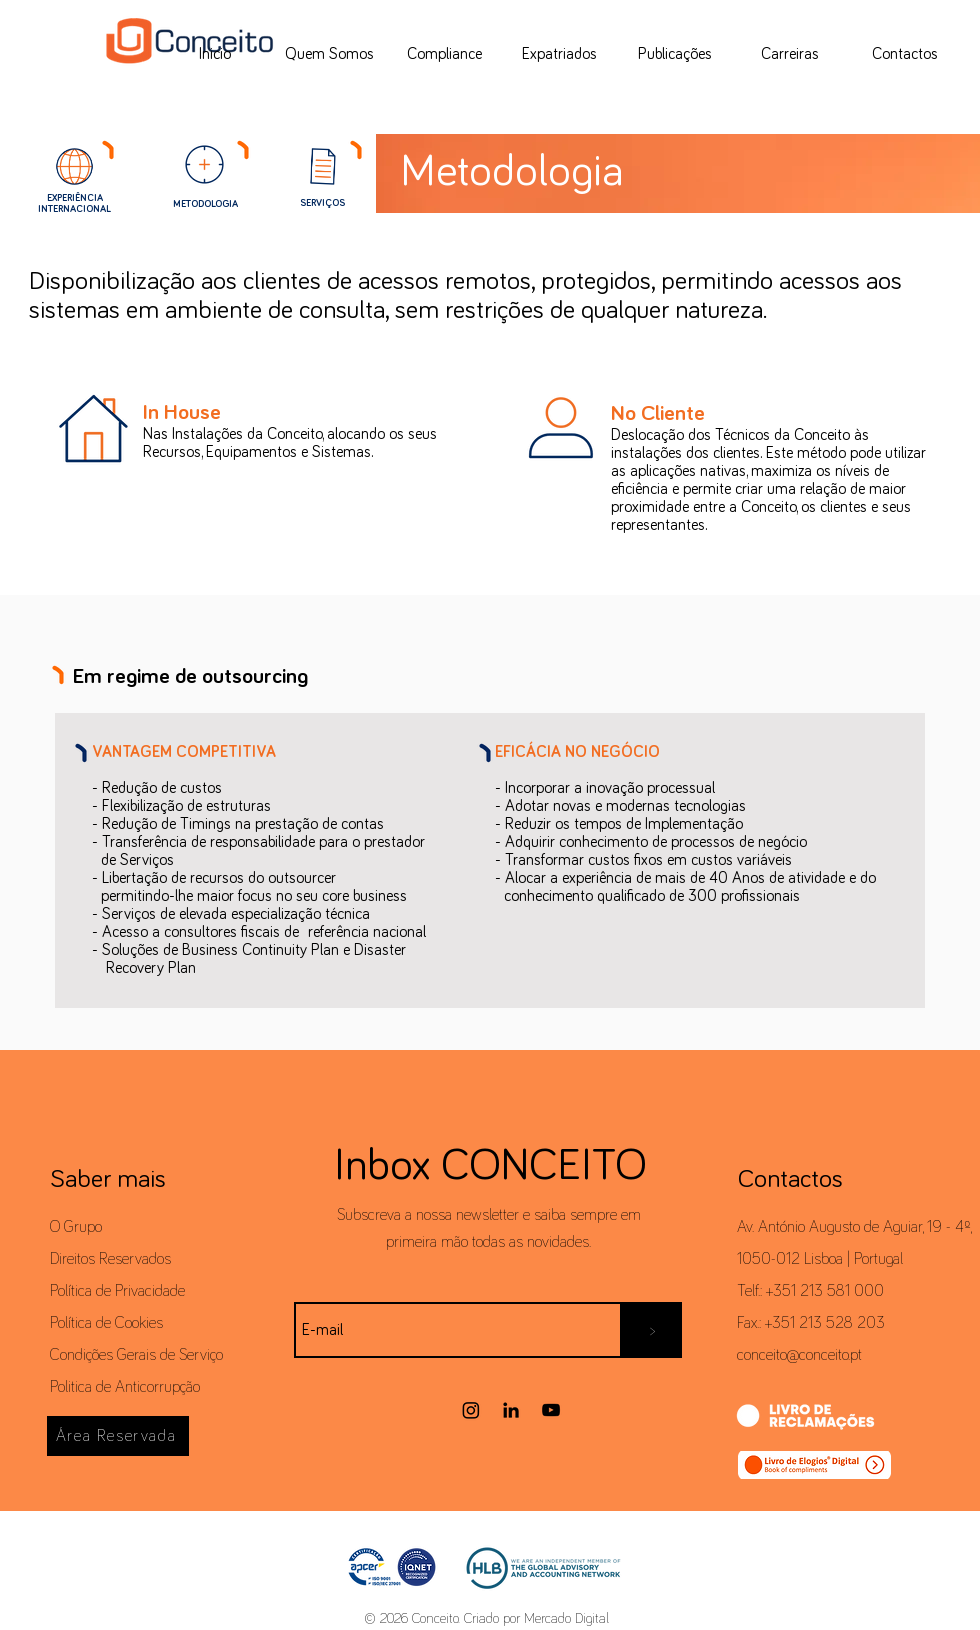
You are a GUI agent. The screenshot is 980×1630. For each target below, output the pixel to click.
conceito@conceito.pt (799, 1355)
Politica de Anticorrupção (125, 1387)
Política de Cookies (106, 1323)
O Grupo (76, 1227)
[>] (652, 1330)
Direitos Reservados (110, 1259)
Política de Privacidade (117, 1291)
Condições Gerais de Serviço (136, 1355)
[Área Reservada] (118, 1436)
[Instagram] (471, 1410)
